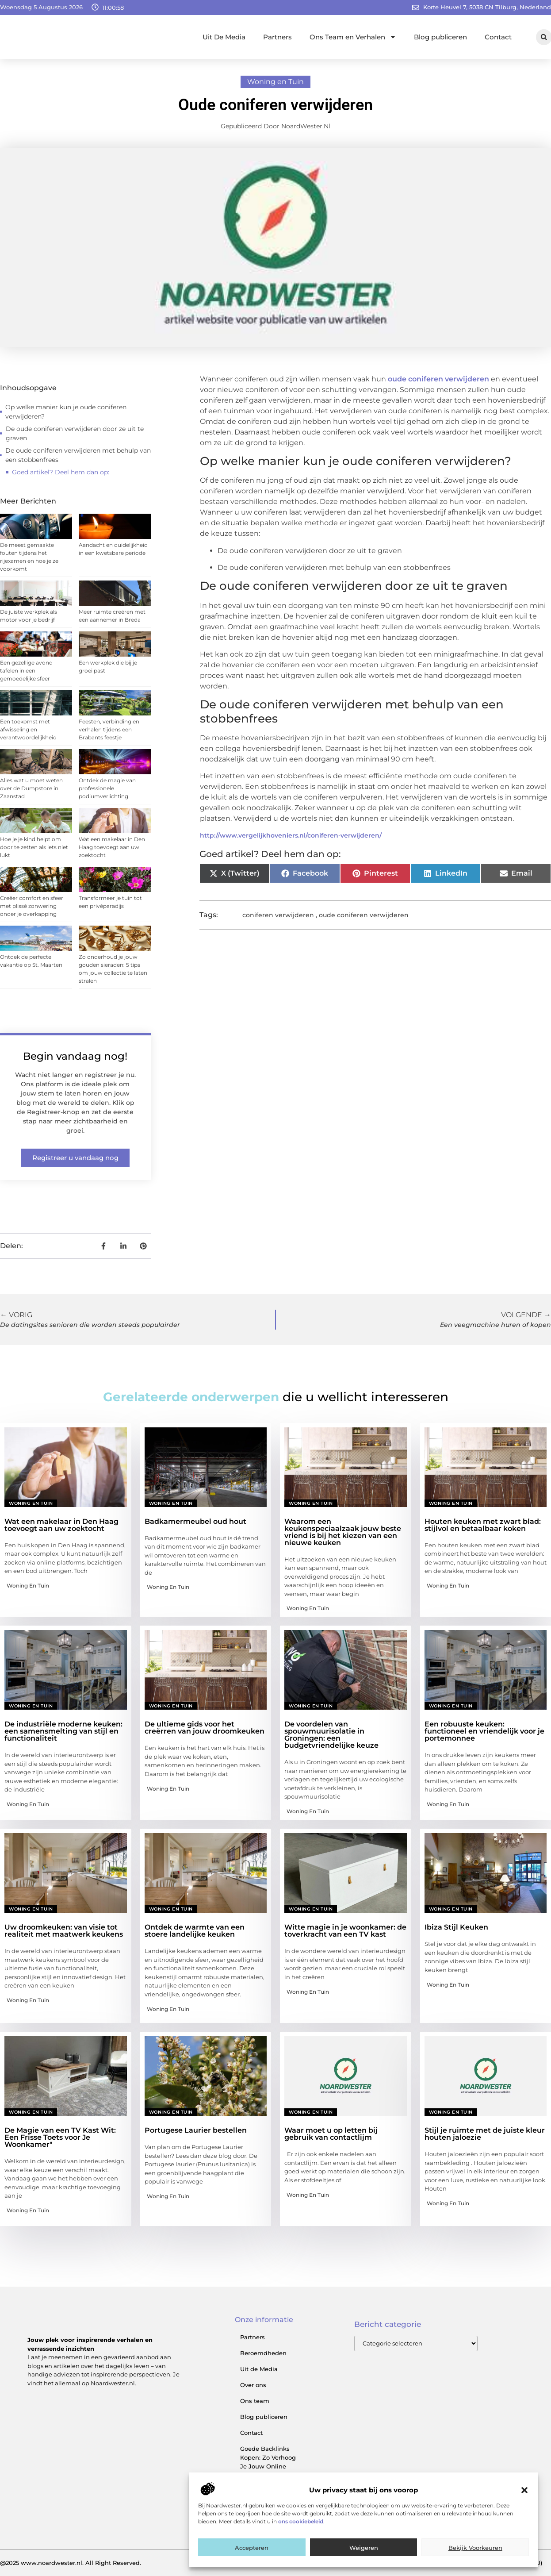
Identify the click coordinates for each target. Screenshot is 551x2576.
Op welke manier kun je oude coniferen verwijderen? (65, 411)
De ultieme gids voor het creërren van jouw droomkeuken (204, 1727)
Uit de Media (259, 2368)
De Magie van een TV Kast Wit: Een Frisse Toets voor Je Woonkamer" (60, 2137)
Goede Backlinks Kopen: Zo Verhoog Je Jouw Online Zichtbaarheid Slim (268, 2462)
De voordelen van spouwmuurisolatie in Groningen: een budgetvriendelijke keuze (331, 1734)
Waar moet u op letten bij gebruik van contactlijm (331, 2134)
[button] (524, 2490)
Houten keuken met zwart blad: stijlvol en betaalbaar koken (483, 1525)
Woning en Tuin (275, 81)
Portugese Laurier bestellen (196, 2130)
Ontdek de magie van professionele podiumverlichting (107, 788)
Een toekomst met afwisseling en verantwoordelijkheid (28, 729)
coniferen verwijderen (278, 915)
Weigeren (363, 2547)
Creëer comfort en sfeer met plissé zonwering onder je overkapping (31, 906)
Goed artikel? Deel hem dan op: (60, 472)
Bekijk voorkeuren (475, 2547)
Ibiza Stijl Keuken (456, 1927)
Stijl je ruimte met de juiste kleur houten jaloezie (485, 2134)
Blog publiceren (440, 37)
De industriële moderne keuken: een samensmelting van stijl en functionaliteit (63, 1731)
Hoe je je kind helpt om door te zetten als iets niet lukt (34, 847)
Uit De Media (224, 37)
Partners (277, 37)
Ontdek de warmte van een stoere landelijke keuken (195, 1930)
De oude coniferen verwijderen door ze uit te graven (75, 433)
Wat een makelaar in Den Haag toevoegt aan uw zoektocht (112, 847)
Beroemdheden (263, 2353)
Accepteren (251, 2547)
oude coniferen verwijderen (438, 379)
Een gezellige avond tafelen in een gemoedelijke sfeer (26, 670)
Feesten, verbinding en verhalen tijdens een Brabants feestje (109, 729)
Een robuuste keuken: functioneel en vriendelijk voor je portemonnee (484, 1731)
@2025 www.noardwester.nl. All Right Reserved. (70, 2562)
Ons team (254, 2400)
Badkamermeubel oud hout (195, 1521)
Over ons (253, 2384)
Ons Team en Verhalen (353, 37)
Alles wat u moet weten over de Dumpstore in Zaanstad (31, 788)
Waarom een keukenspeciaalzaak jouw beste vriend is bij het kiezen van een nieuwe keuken (342, 1532)
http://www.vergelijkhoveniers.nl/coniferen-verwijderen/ (291, 835)
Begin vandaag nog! (75, 1056)
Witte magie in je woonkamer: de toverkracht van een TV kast (345, 1930)
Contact (498, 37)
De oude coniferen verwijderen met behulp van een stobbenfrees (78, 455)
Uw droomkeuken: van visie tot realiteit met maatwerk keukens (63, 1930)
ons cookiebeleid (300, 2521)
